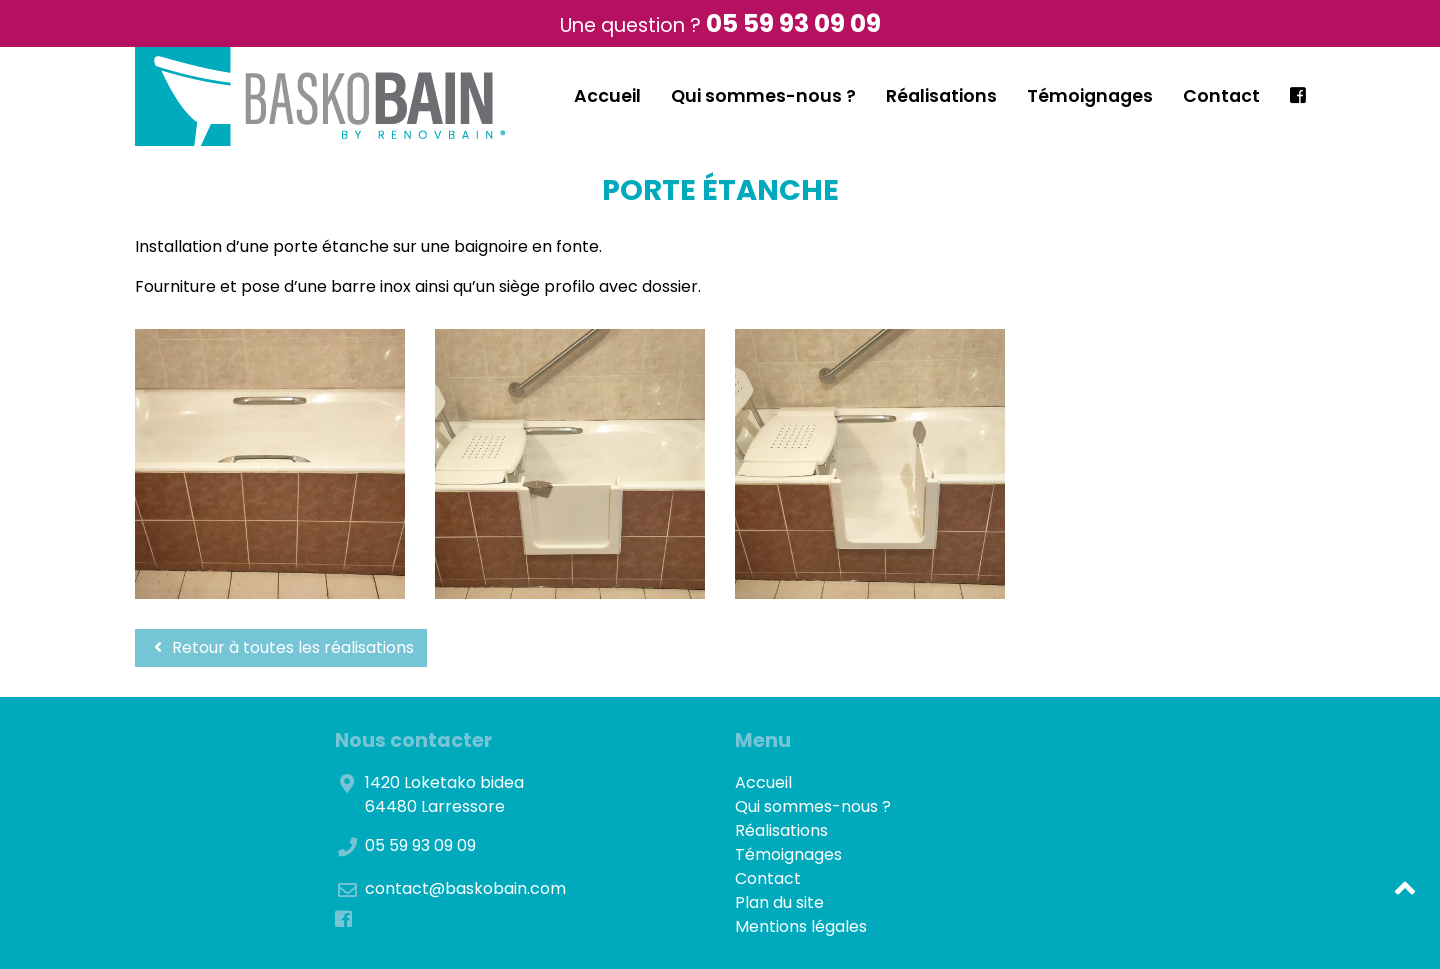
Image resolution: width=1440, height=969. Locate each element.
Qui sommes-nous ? (763, 96)
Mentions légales (801, 926)
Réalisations (941, 96)
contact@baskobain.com (465, 888)
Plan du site (779, 902)
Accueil (607, 96)
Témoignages (1090, 96)
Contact (1221, 96)
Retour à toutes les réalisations (281, 647)
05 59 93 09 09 (793, 23)
